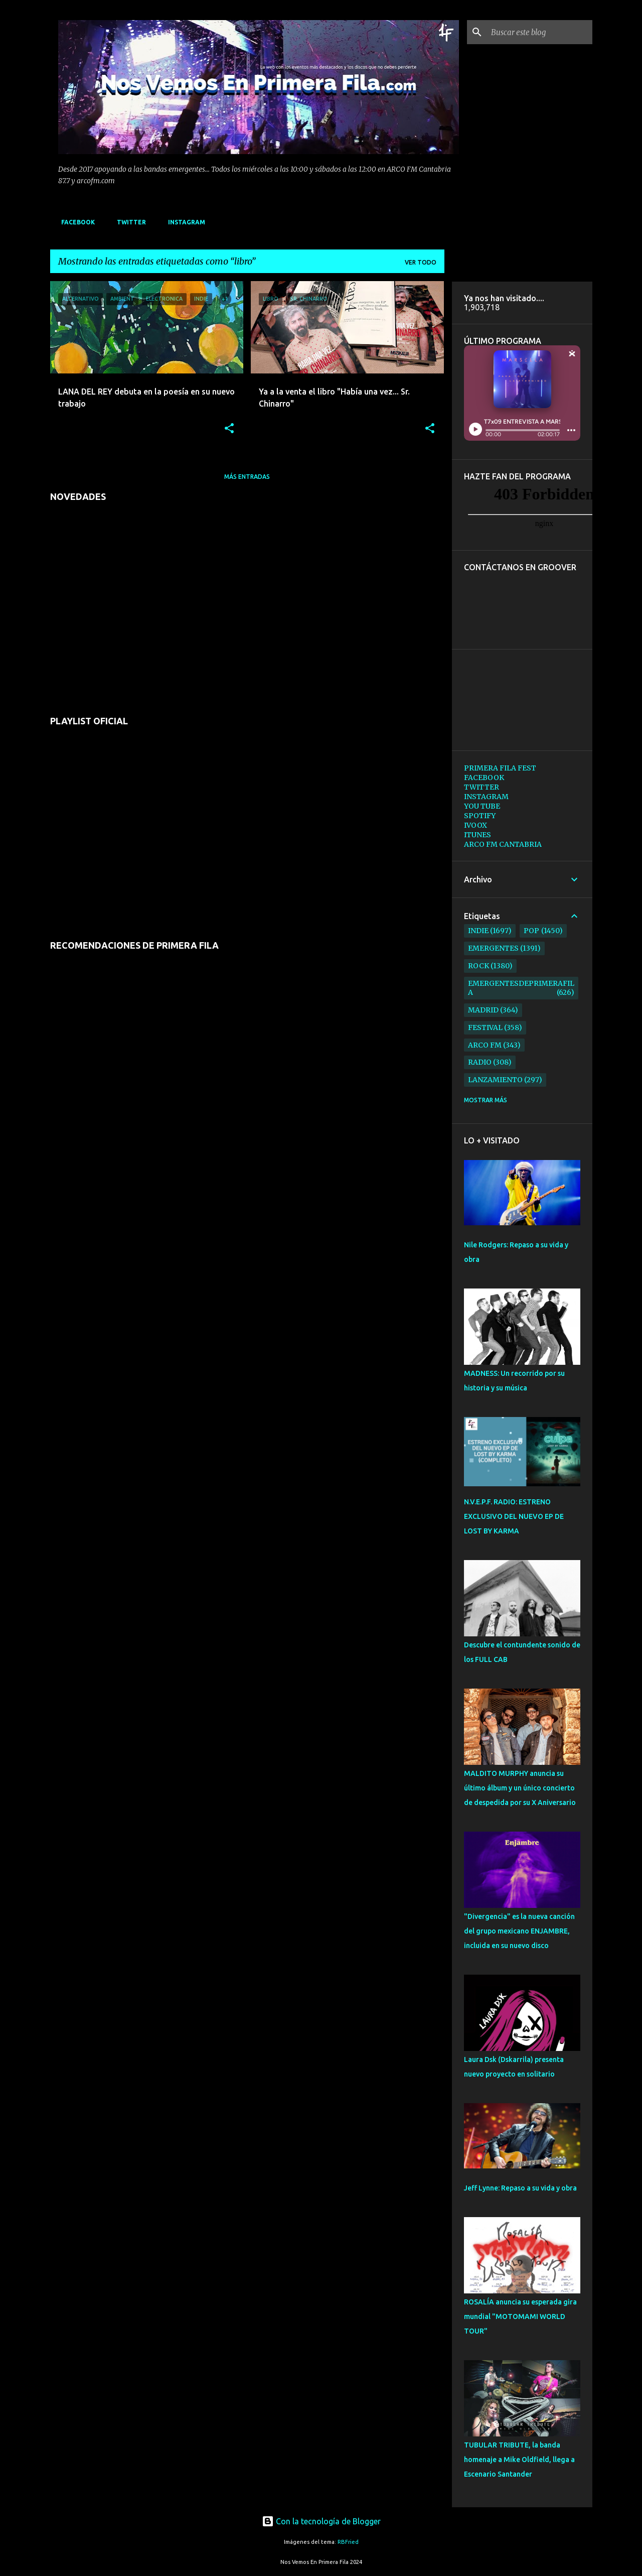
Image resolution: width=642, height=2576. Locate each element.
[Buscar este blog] (539, 32)
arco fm (485, 1045)
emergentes (493, 948)
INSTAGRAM (183, 222)
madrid (483, 1009)
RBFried (348, 2542)
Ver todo (420, 262)
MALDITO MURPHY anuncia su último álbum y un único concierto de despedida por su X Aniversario (520, 1788)
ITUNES (477, 834)
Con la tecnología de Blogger (321, 2521)
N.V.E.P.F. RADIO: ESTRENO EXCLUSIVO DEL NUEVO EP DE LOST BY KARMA (514, 1516)
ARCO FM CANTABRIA (503, 844)
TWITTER (128, 222)
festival (485, 1027)
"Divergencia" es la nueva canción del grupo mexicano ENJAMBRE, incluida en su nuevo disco (519, 1931)
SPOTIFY (480, 815)
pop (531, 930)
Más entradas (247, 476)
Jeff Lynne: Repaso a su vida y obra (520, 2188)
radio (480, 1062)
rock (478, 965)
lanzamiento (495, 1079)
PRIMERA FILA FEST (500, 767)
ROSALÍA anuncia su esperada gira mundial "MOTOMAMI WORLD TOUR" (520, 2316)
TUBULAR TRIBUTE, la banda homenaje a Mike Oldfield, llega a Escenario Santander (519, 2459)
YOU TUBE (482, 806)
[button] (229, 429)
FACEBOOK (75, 222)
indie (478, 930)
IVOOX (475, 825)
